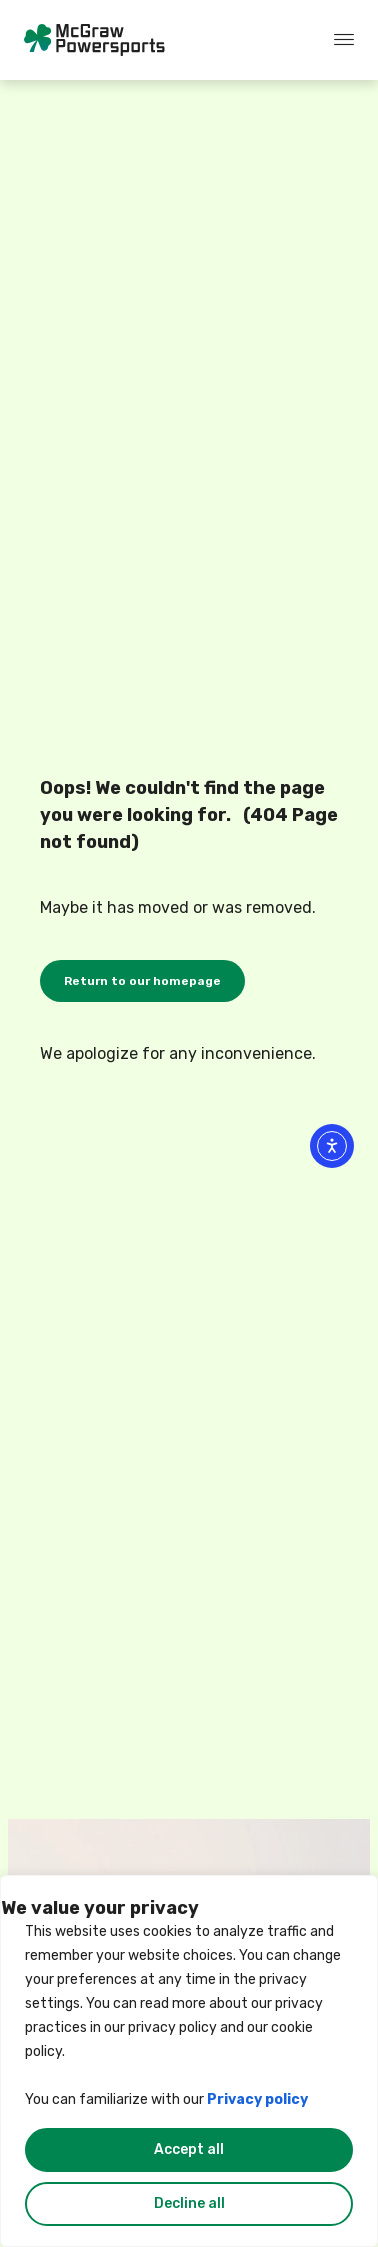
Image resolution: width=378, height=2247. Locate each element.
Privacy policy (257, 2099)
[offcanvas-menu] (344, 40)
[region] (189, 2061)
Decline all (189, 2203)
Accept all (189, 2149)
